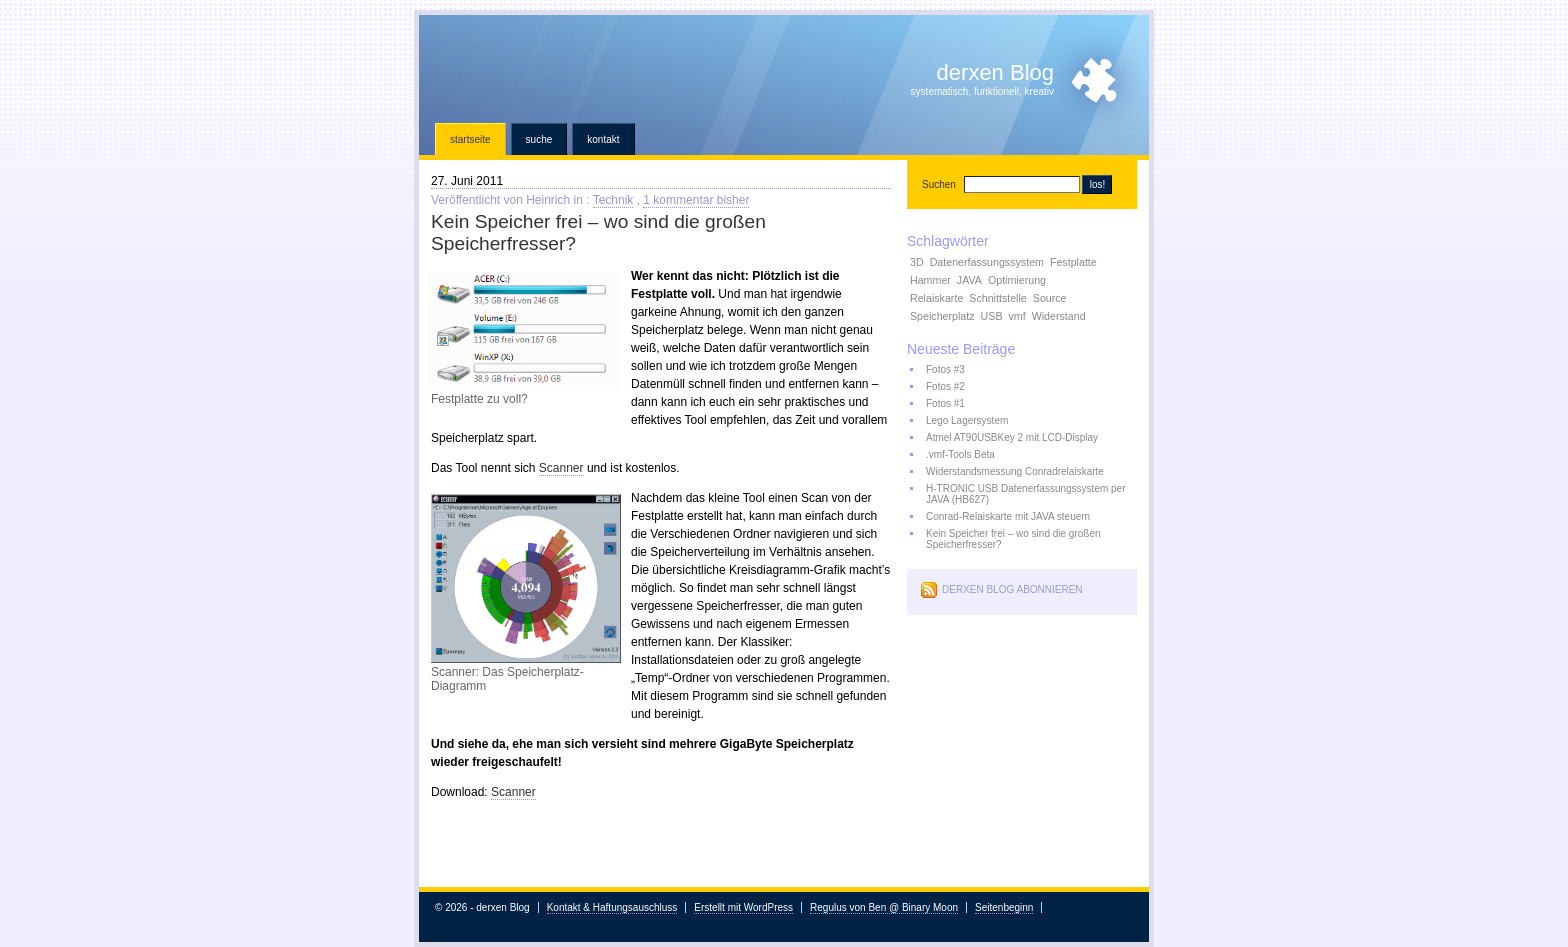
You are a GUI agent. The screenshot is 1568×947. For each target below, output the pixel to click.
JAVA (969, 280)
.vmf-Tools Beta (960, 454)
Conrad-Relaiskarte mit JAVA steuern (1008, 516)
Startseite (470, 139)
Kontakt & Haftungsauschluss (612, 907)
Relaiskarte (936, 298)
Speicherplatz (942, 316)
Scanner (561, 468)
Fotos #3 (945, 369)
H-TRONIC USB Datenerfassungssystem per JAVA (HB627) (1026, 494)
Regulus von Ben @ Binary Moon (884, 907)
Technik (613, 200)
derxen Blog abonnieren (1012, 589)
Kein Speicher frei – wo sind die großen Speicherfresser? (1013, 539)
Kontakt (603, 139)
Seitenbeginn (1004, 907)
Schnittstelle (997, 298)
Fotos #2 (945, 386)
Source (1050, 298)
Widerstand (1059, 316)
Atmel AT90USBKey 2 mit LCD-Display (1012, 437)
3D (917, 262)
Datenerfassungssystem (987, 262)
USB (992, 316)
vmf (1017, 316)
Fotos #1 (945, 403)
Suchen (939, 184)
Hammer (930, 280)
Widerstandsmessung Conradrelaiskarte (1015, 471)
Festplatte (1073, 262)
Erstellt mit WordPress (743, 907)
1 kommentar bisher (696, 200)
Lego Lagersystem (967, 420)
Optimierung (1017, 280)
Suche (539, 139)
